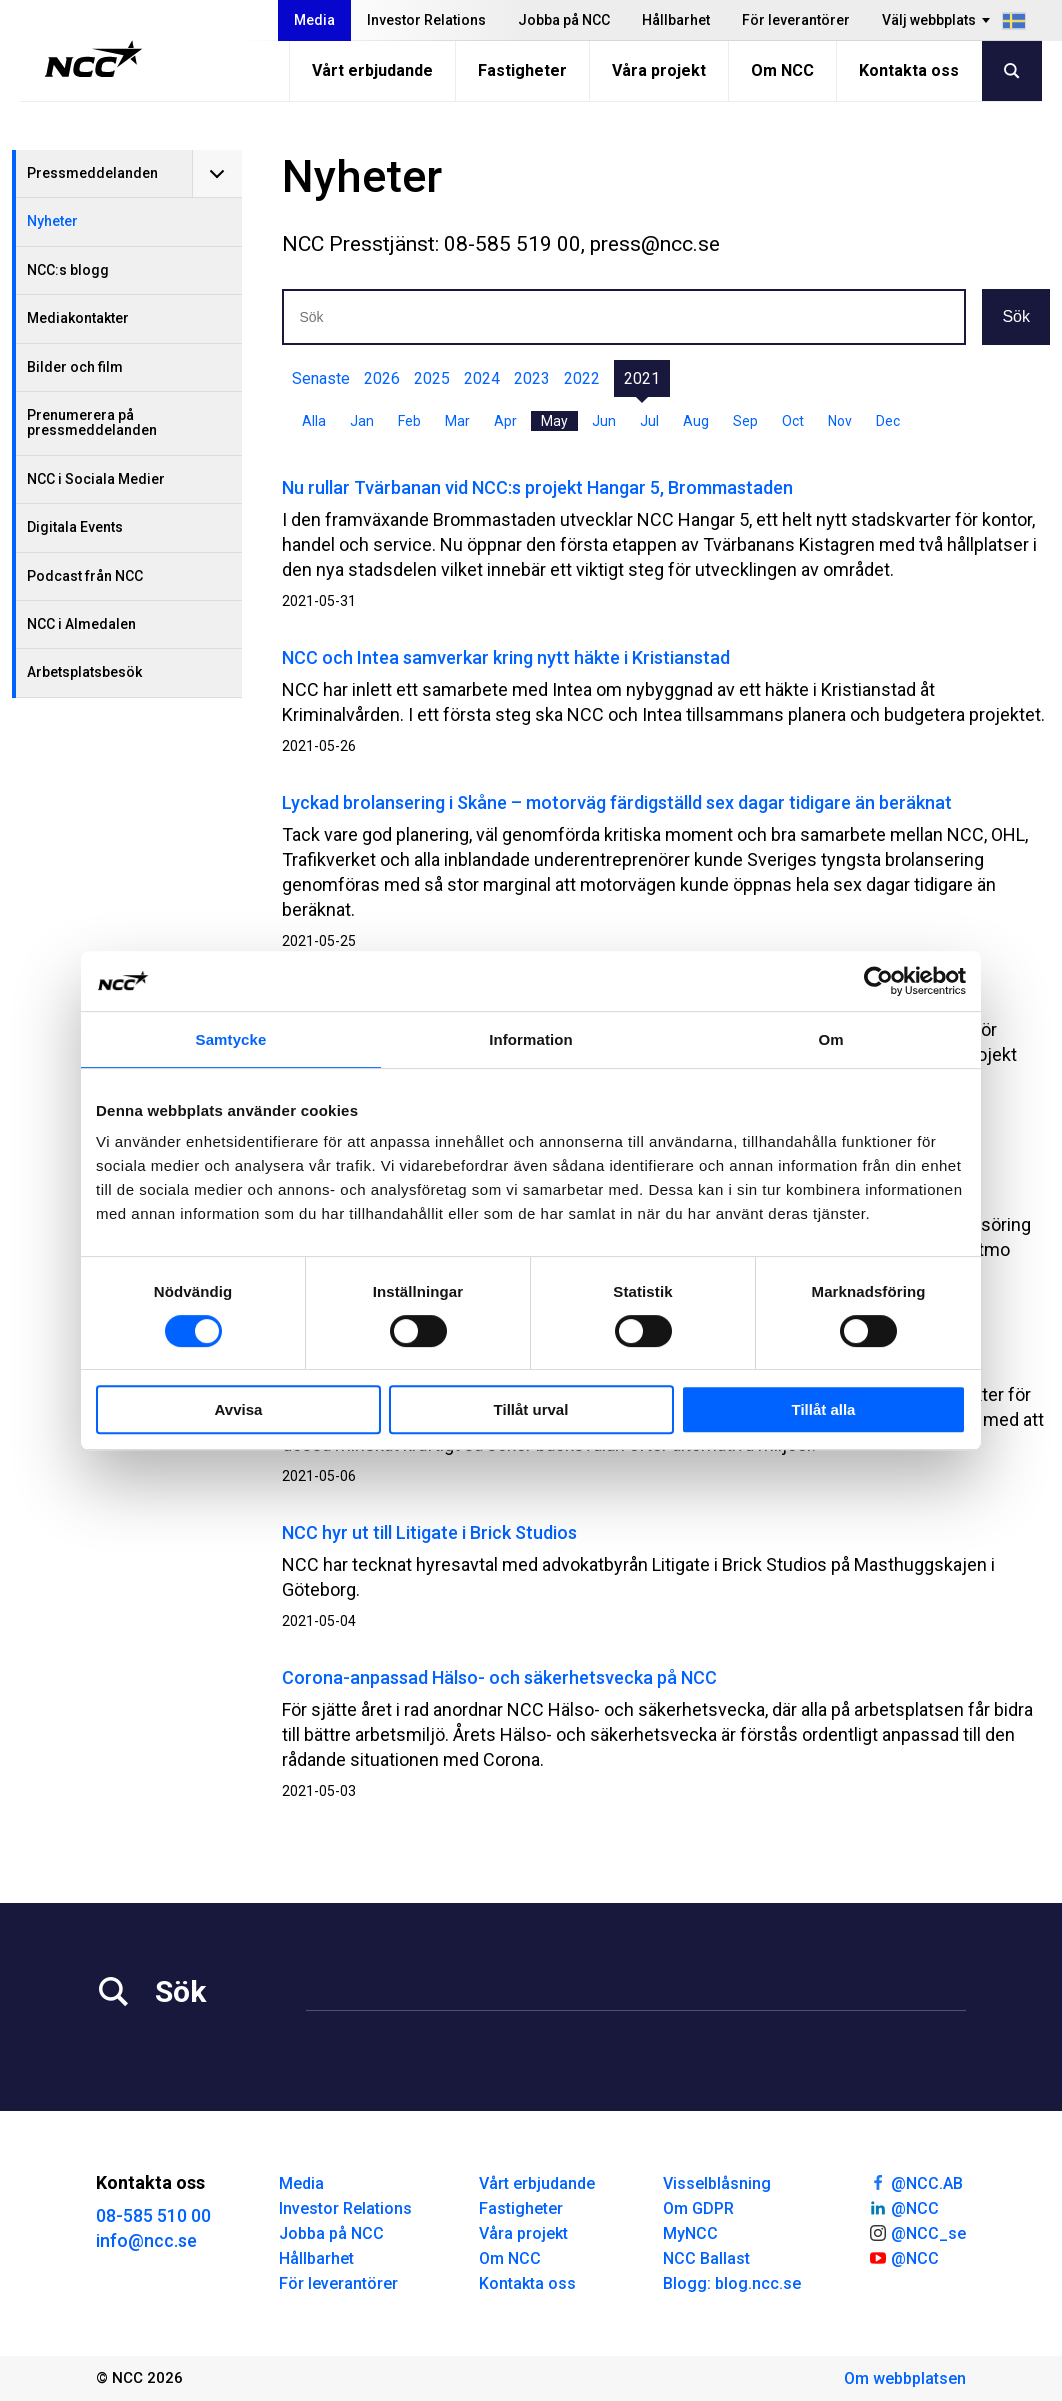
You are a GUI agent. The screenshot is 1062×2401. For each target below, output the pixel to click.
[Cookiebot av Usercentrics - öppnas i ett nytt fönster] (878, 981)
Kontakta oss (909, 70)
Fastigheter (522, 70)
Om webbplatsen (905, 2378)
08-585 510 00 (153, 2215)
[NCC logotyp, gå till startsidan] (93, 59)
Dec (888, 421)
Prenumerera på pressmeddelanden (92, 422)
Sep (745, 421)
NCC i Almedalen (81, 624)
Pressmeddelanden (92, 173)
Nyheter (52, 221)
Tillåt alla (824, 1409)
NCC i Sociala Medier (96, 479)
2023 (532, 378)
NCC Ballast (706, 2258)
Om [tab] (830, 1039)
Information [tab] (531, 1039)
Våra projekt (659, 70)
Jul (649, 421)
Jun (604, 421)
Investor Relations (426, 20)
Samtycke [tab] (231, 1039)
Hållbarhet (676, 20)
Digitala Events (75, 527)
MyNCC (690, 2233)
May (554, 421)
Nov (840, 421)
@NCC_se (917, 2232)
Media (314, 20)
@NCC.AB (915, 2182)
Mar (457, 421)
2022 (582, 378)
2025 (432, 378)
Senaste (321, 378)
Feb (409, 421)
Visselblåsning (717, 2183)
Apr (505, 421)
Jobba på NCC (564, 20)
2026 (382, 378)
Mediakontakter (78, 318)
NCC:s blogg (68, 270)
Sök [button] (1016, 316)
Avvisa (239, 1409)
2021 (642, 378)
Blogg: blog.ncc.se (732, 2283)
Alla (314, 421)
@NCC (903, 2207)
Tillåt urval (531, 1409)
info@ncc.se (146, 2240)
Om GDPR (698, 2208)
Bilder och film (75, 367)
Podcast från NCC (85, 576)
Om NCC (782, 70)
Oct (793, 421)
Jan (362, 421)
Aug (696, 421)
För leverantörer (796, 20)
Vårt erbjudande (372, 70)
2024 (482, 378)
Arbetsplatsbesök (84, 672)
